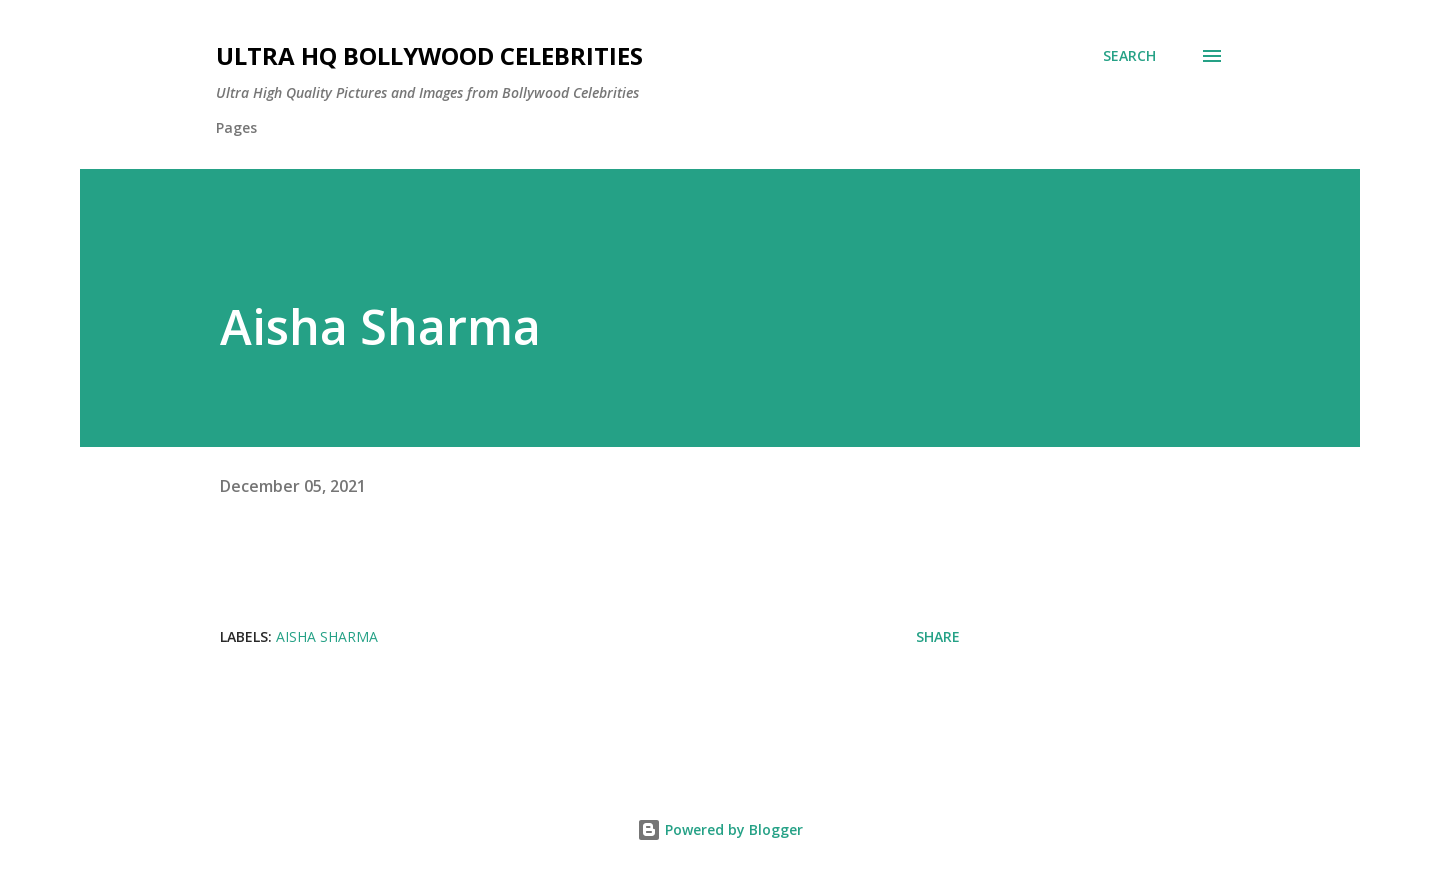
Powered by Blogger (720, 829)
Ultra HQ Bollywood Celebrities (429, 55)
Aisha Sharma (327, 636)
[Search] (1129, 56)
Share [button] (938, 636)
